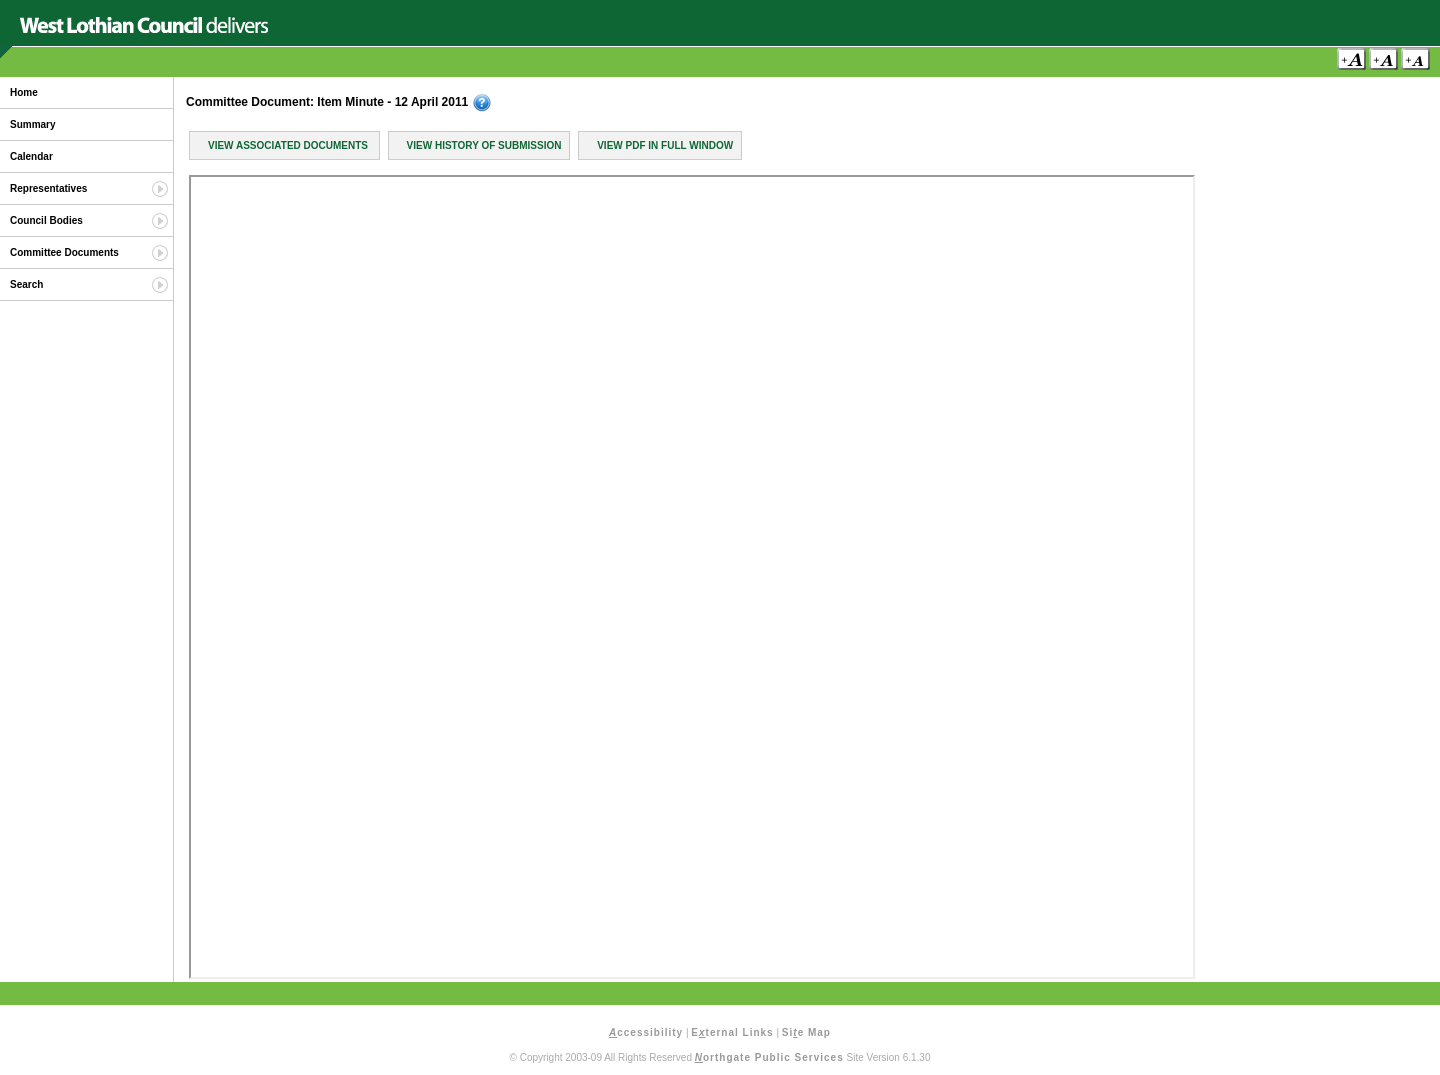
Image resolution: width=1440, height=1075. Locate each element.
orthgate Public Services (769, 1057)
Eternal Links (732, 1032)
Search (26, 284)
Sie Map (806, 1032)
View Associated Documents (288, 145)
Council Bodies (46, 220)
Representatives (48, 188)
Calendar (31, 156)
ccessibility (646, 1032)
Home (24, 92)
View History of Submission (484, 145)
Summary (33, 124)
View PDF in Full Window (665, 145)
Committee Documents (64, 252)
